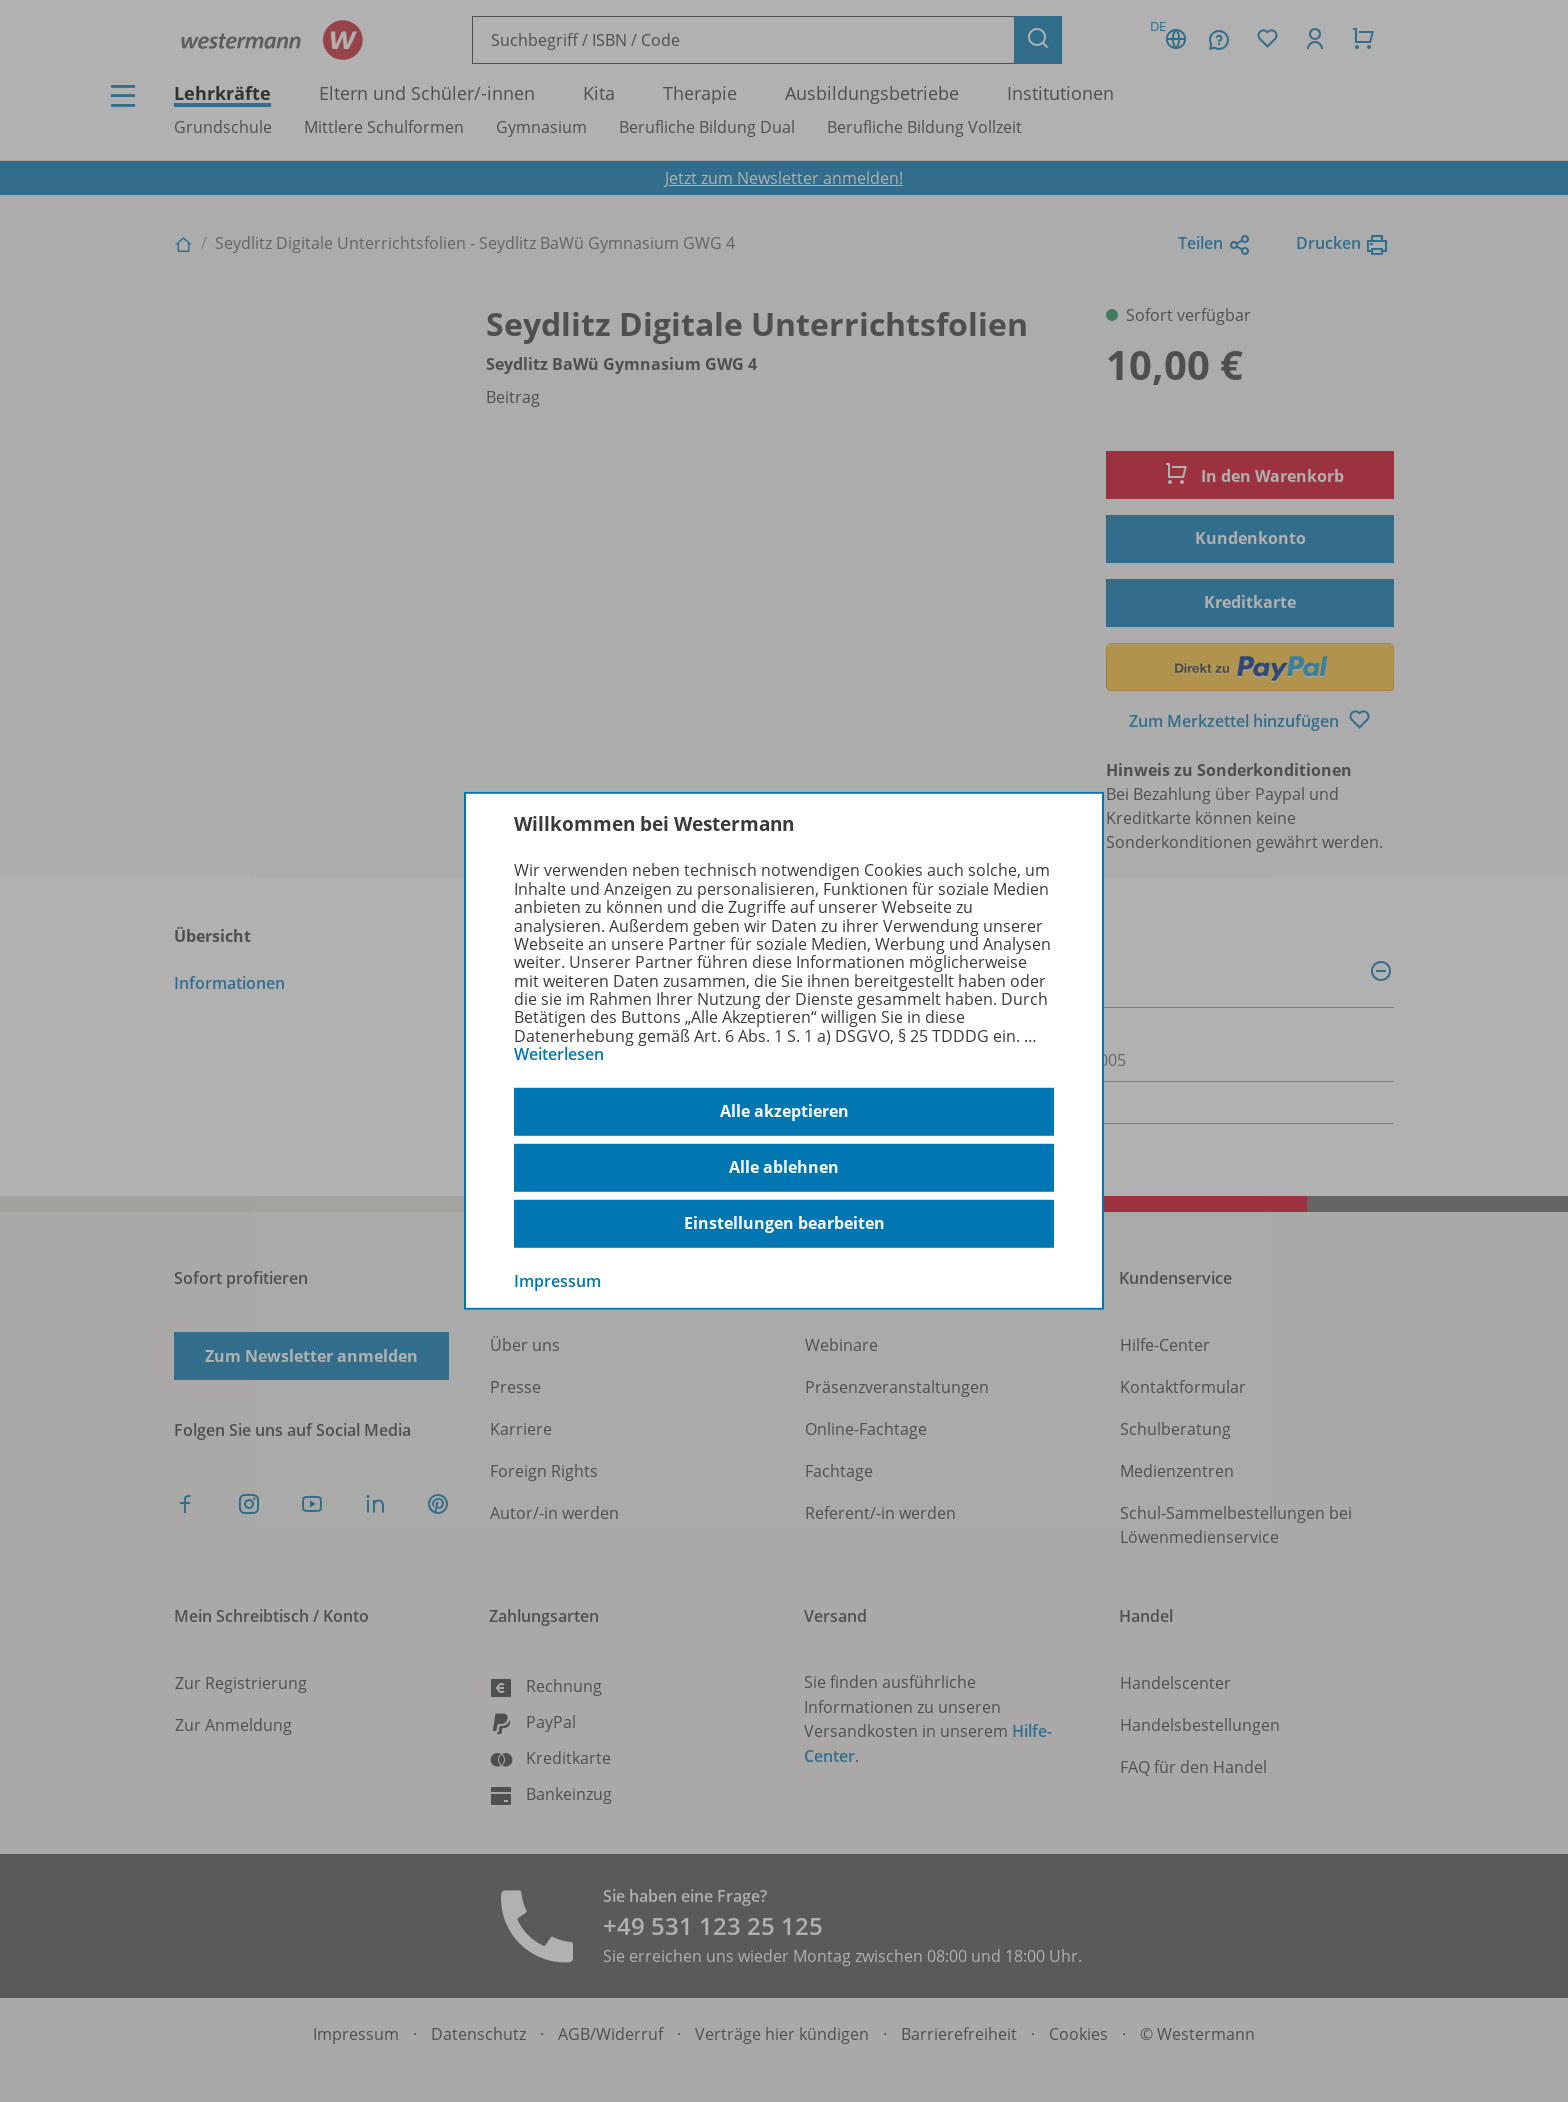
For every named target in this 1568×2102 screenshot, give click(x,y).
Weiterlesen (559, 1054)
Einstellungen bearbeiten (784, 1223)
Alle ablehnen (784, 1167)
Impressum (557, 1280)
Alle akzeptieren (784, 1111)
